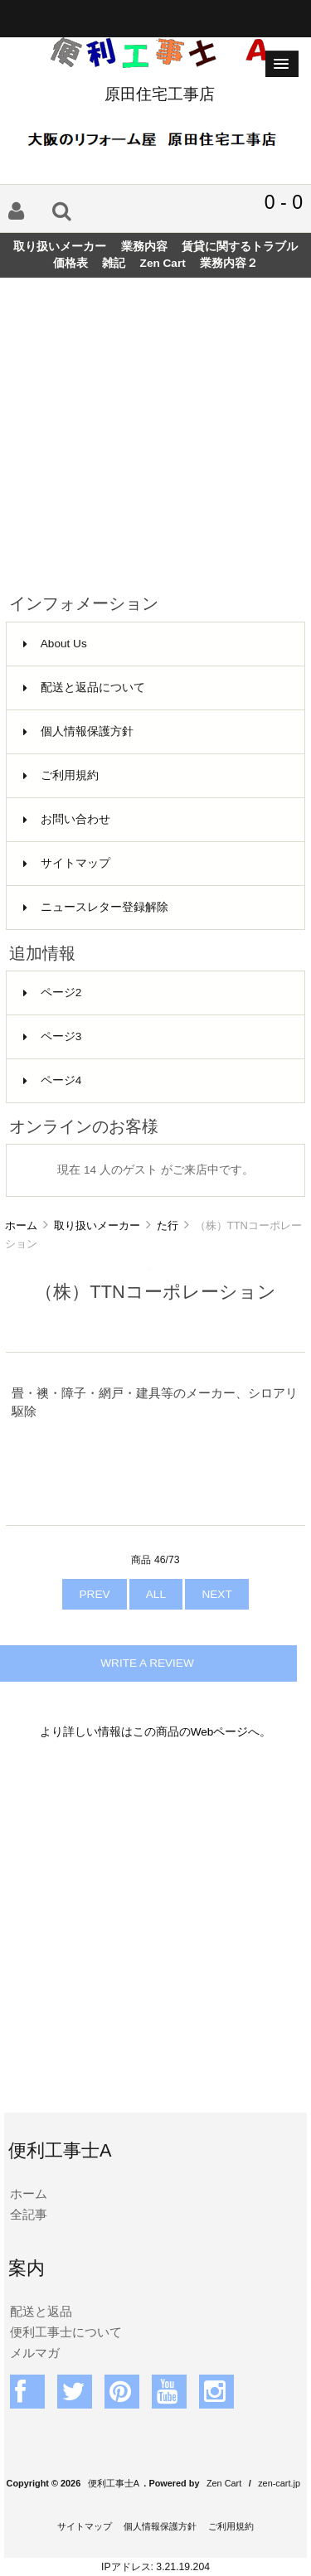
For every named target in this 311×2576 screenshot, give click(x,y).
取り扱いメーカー (97, 1225)
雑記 (113, 263)
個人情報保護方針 (78, 731)
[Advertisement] (155, 429)
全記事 (28, 2214)
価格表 (70, 263)
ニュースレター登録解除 (95, 907)
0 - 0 (284, 202)
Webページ (220, 1732)
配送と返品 (41, 2311)
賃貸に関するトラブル (240, 246)
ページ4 (52, 1080)
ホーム (21, 1225)
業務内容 (144, 246)
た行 (167, 1225)
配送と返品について (84, 687)
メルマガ (35, 2353)
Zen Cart (163, 263)
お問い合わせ (66, 819)
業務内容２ (229, 263)
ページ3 (52, 1036)
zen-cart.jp (279, 2483)
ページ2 (52, 992)
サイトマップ (66, 863)
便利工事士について (66, 2332)
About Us (55, 643)
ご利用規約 (61, 775)
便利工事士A (113, 2483)
